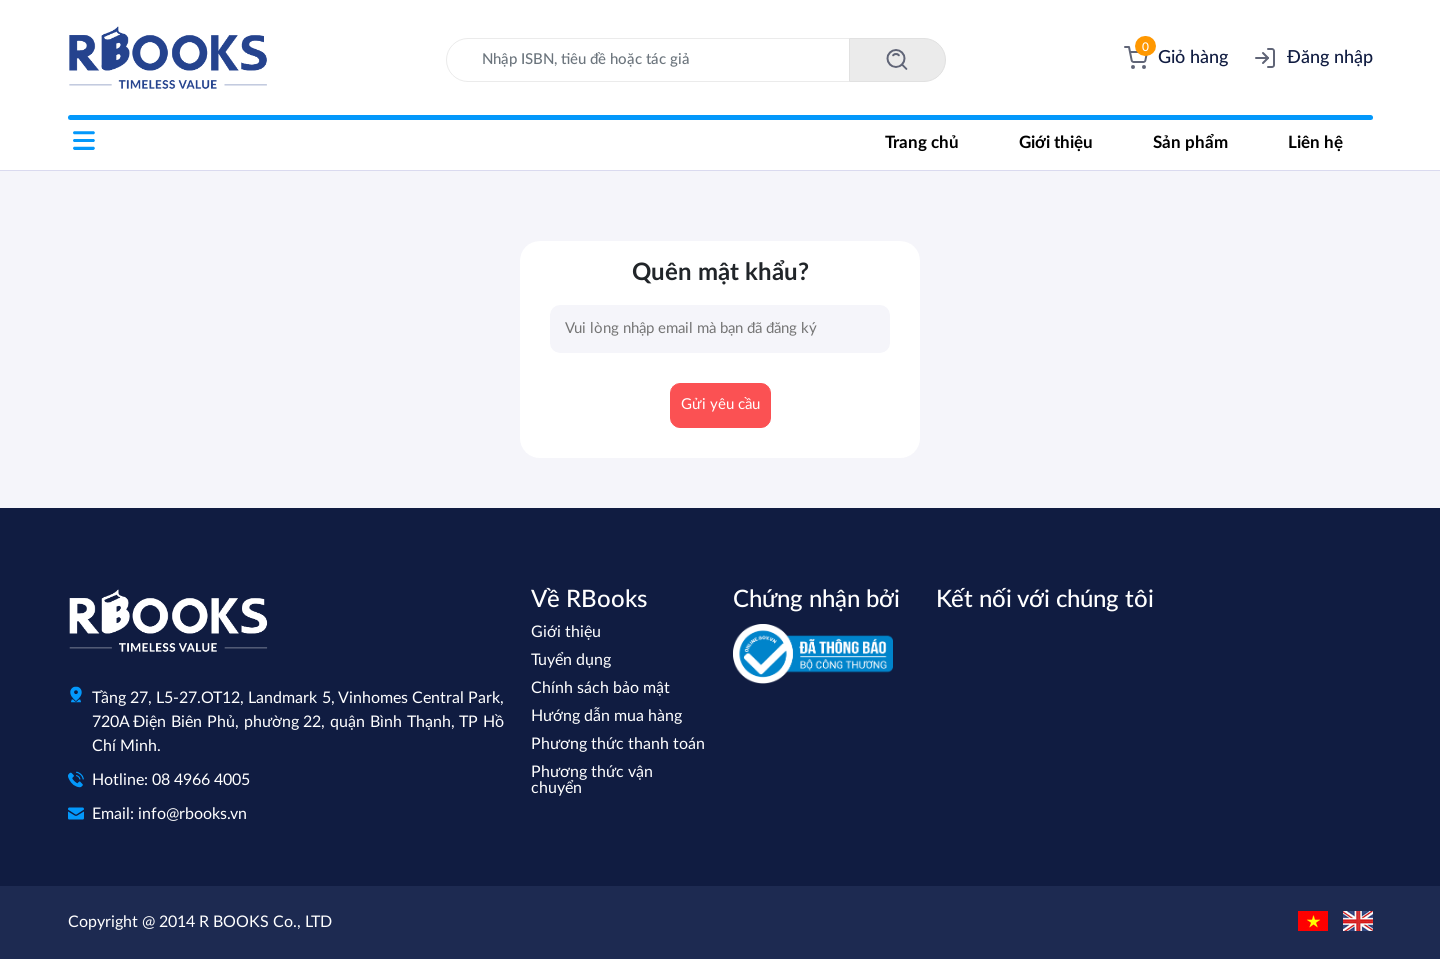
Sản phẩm (1190, 142)
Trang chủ (922, 142)
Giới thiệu (1056, 142)
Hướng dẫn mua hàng (606, 716)
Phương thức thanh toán (618, 744)
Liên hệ (1315, 142)
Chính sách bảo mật (600, 688)
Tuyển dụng (571, 660)
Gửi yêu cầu (720, 404)
